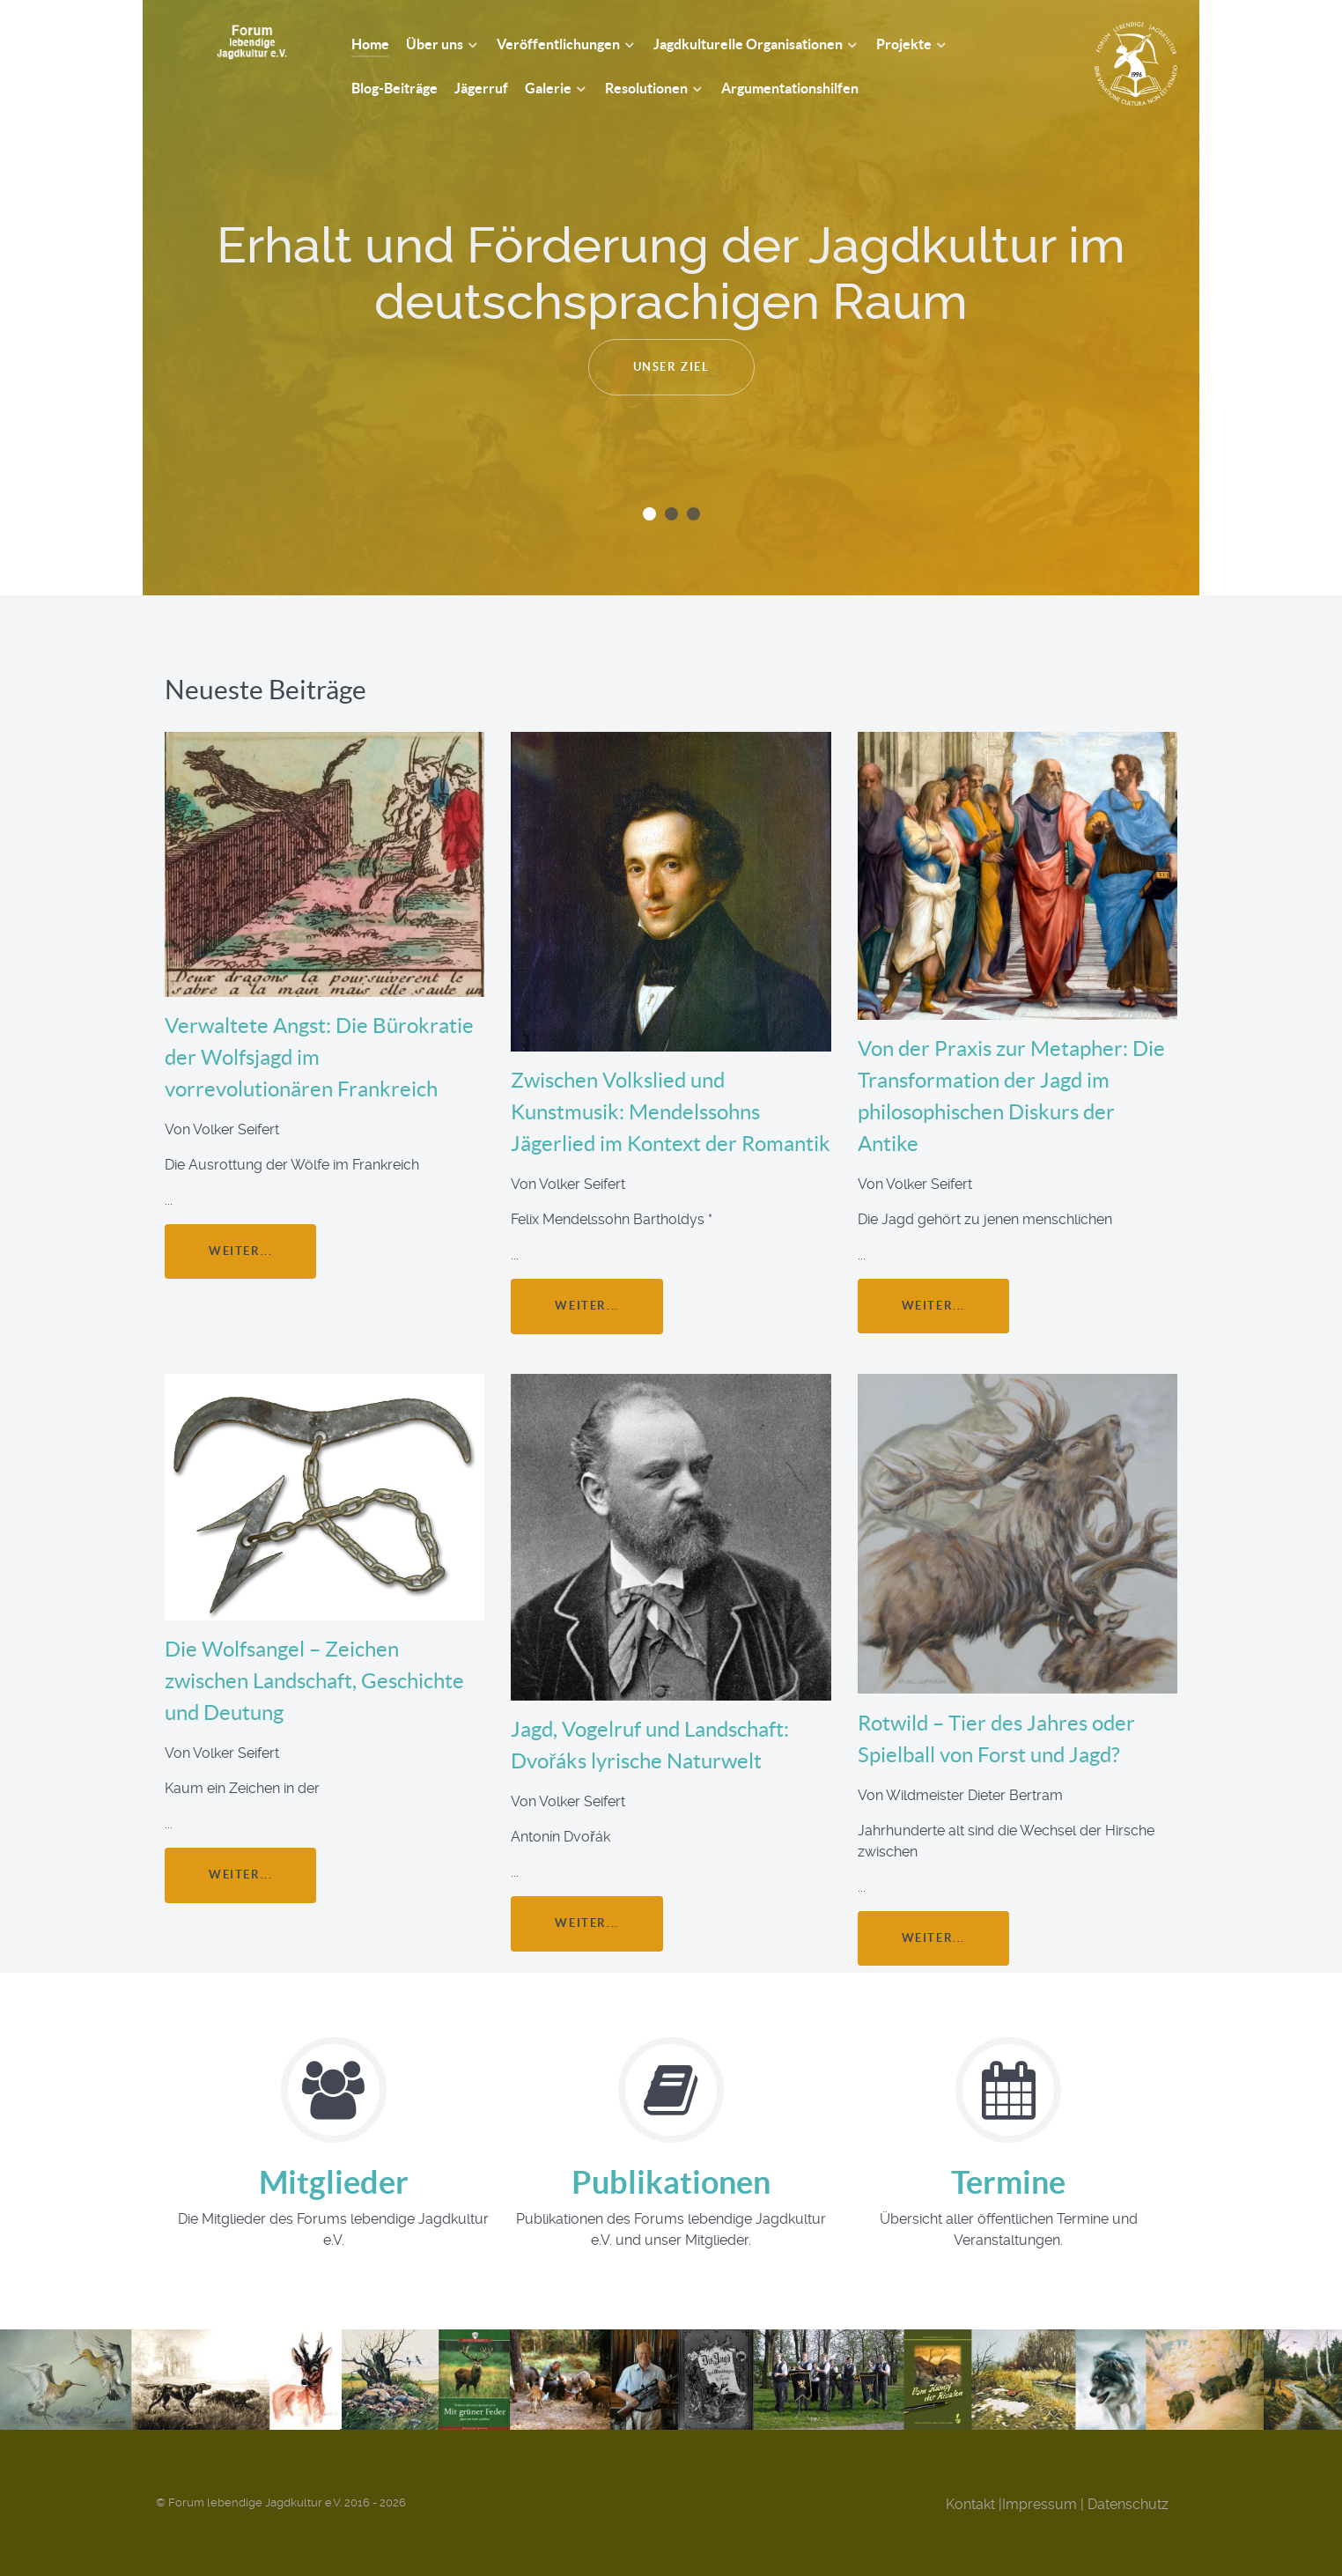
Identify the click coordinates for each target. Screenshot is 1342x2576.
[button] (649, 513)
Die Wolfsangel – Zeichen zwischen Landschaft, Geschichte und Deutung (314, 1680)
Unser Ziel (671, 366)
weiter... (240, 1251)
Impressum (1039, 2504)
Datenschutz (1128, 2504)
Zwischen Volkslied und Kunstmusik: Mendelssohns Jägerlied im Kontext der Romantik (670, 1111)
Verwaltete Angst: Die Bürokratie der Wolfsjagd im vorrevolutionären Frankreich (319, 1057)
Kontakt (970, 2504)
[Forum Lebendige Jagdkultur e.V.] (232, 41)
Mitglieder (334, 2182)
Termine (1008, 2182)
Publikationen (671, 2182)
